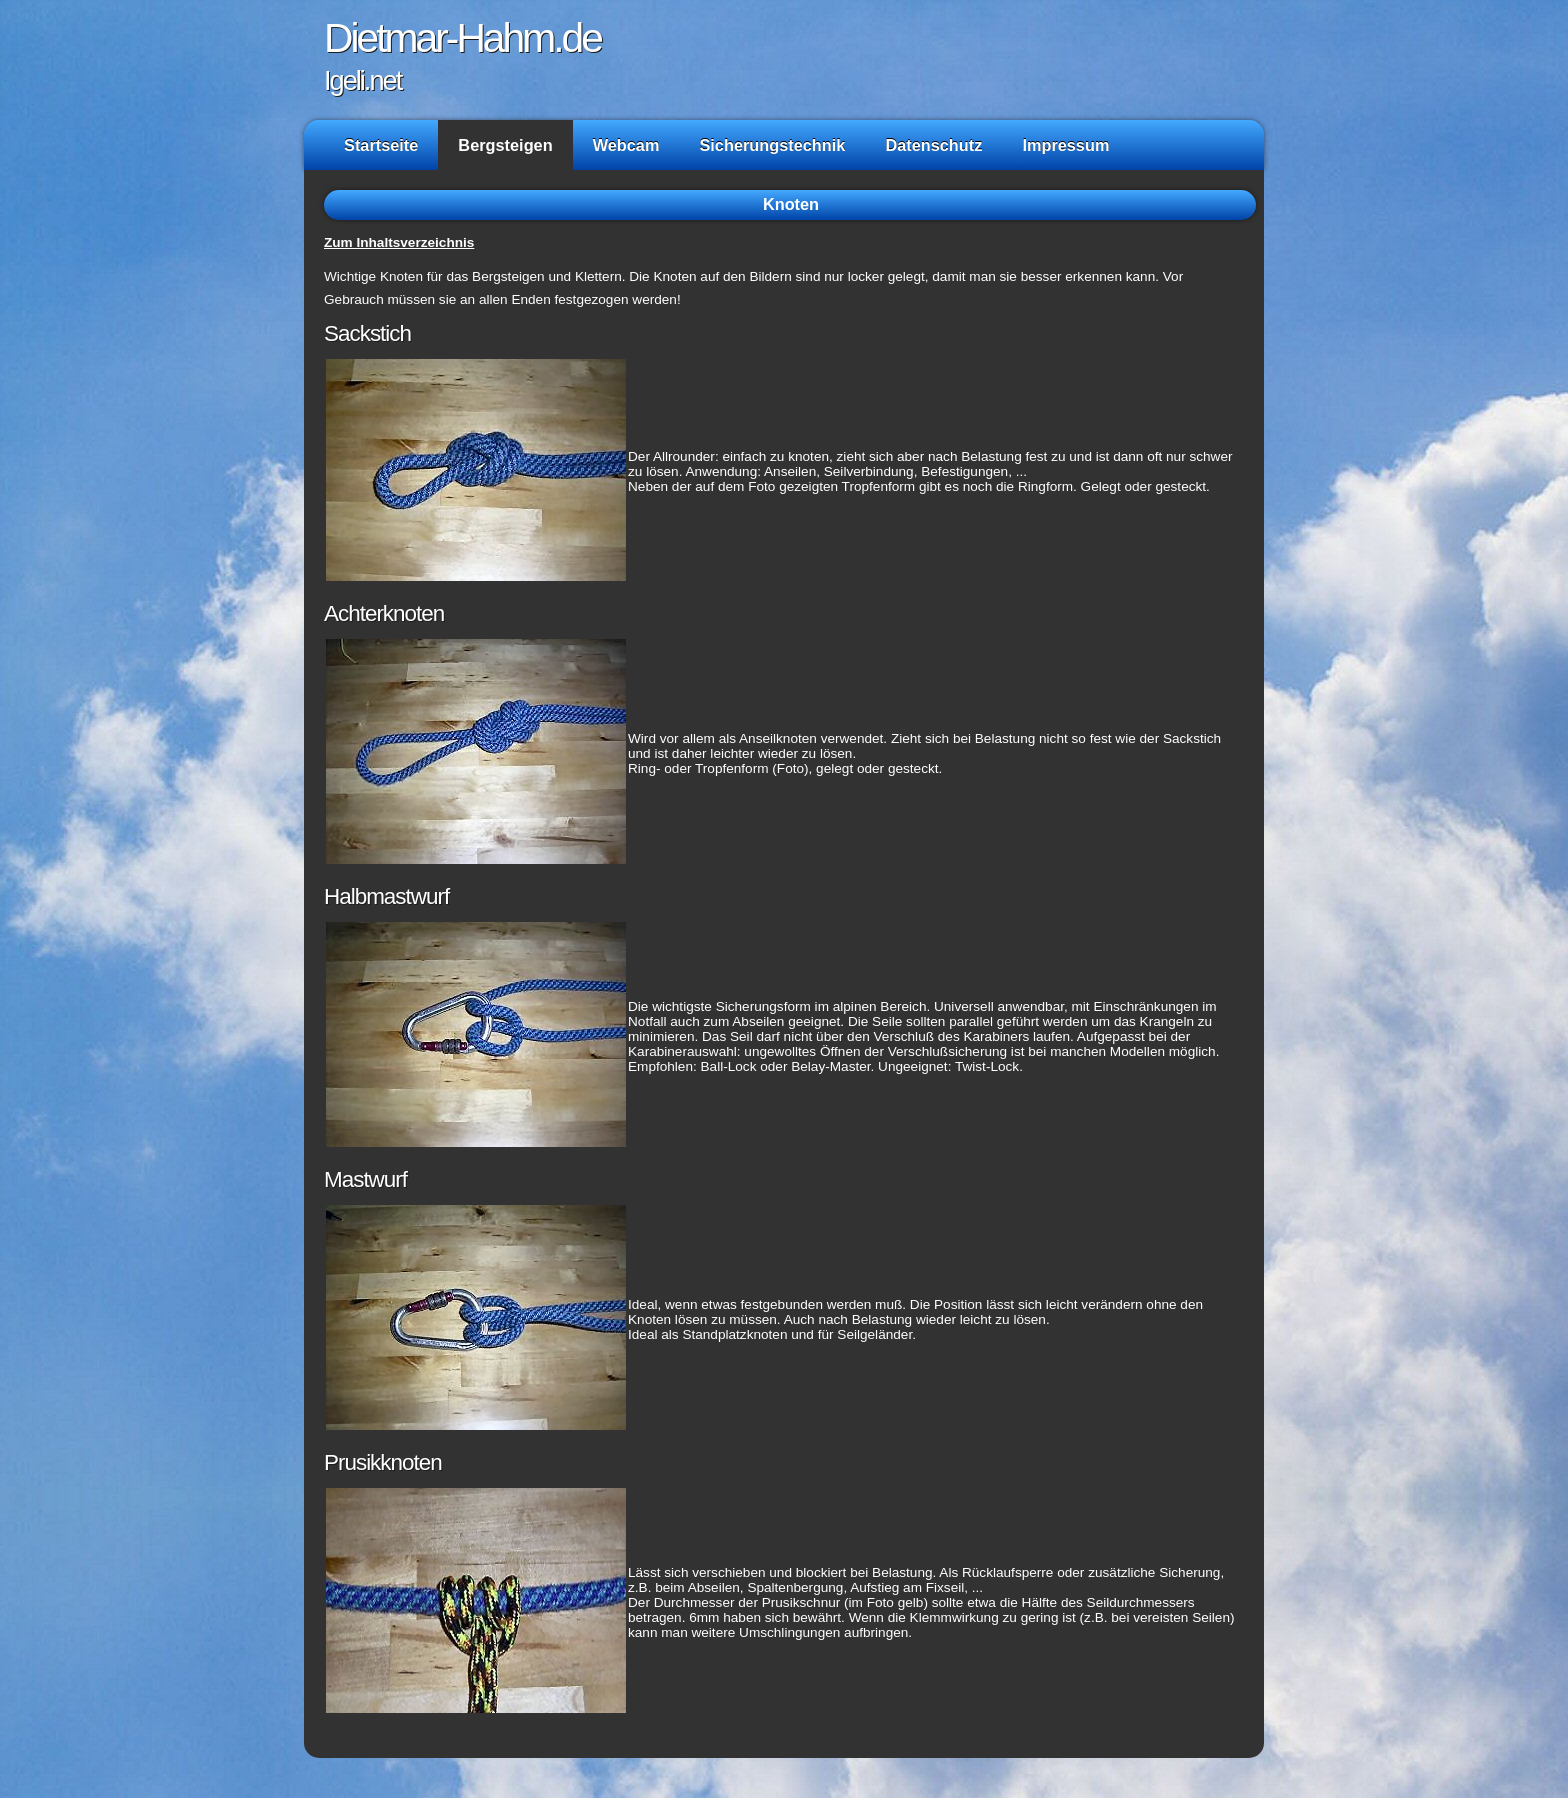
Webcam (626, 145)
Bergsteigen (505, 145)
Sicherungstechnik (772, 145)
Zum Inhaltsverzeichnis (399, 242)
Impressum (1065, 145)
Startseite (381, 145)
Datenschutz (933, 145)
